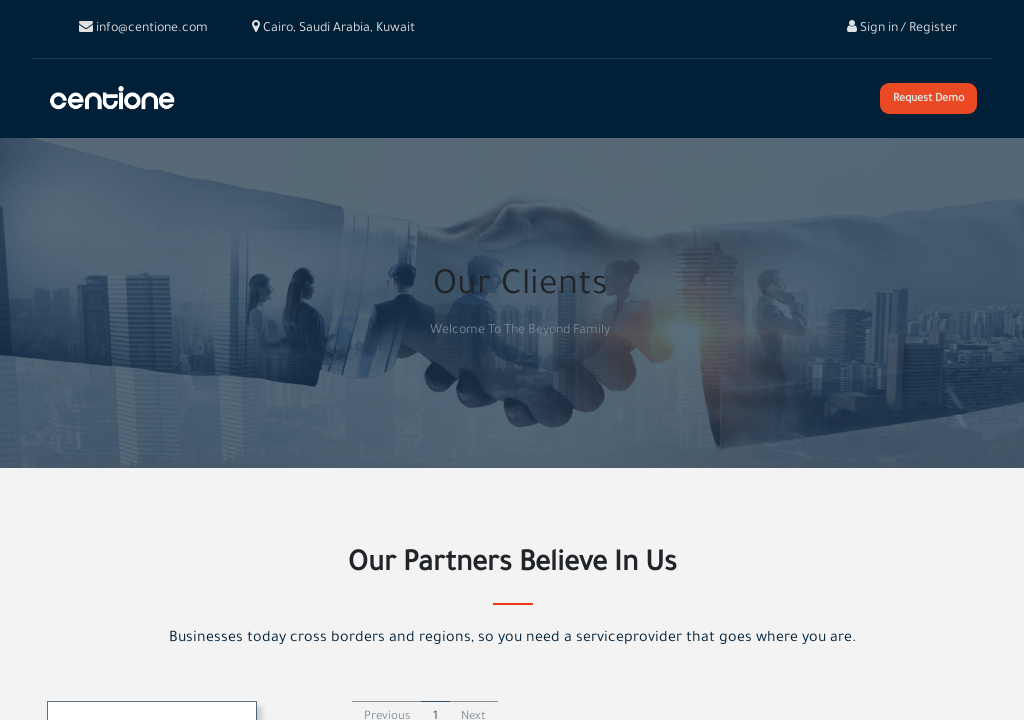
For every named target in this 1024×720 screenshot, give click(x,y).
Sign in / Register (902, 29)
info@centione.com (143, 29)
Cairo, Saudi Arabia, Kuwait (333, 29)
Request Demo (928, 99)
